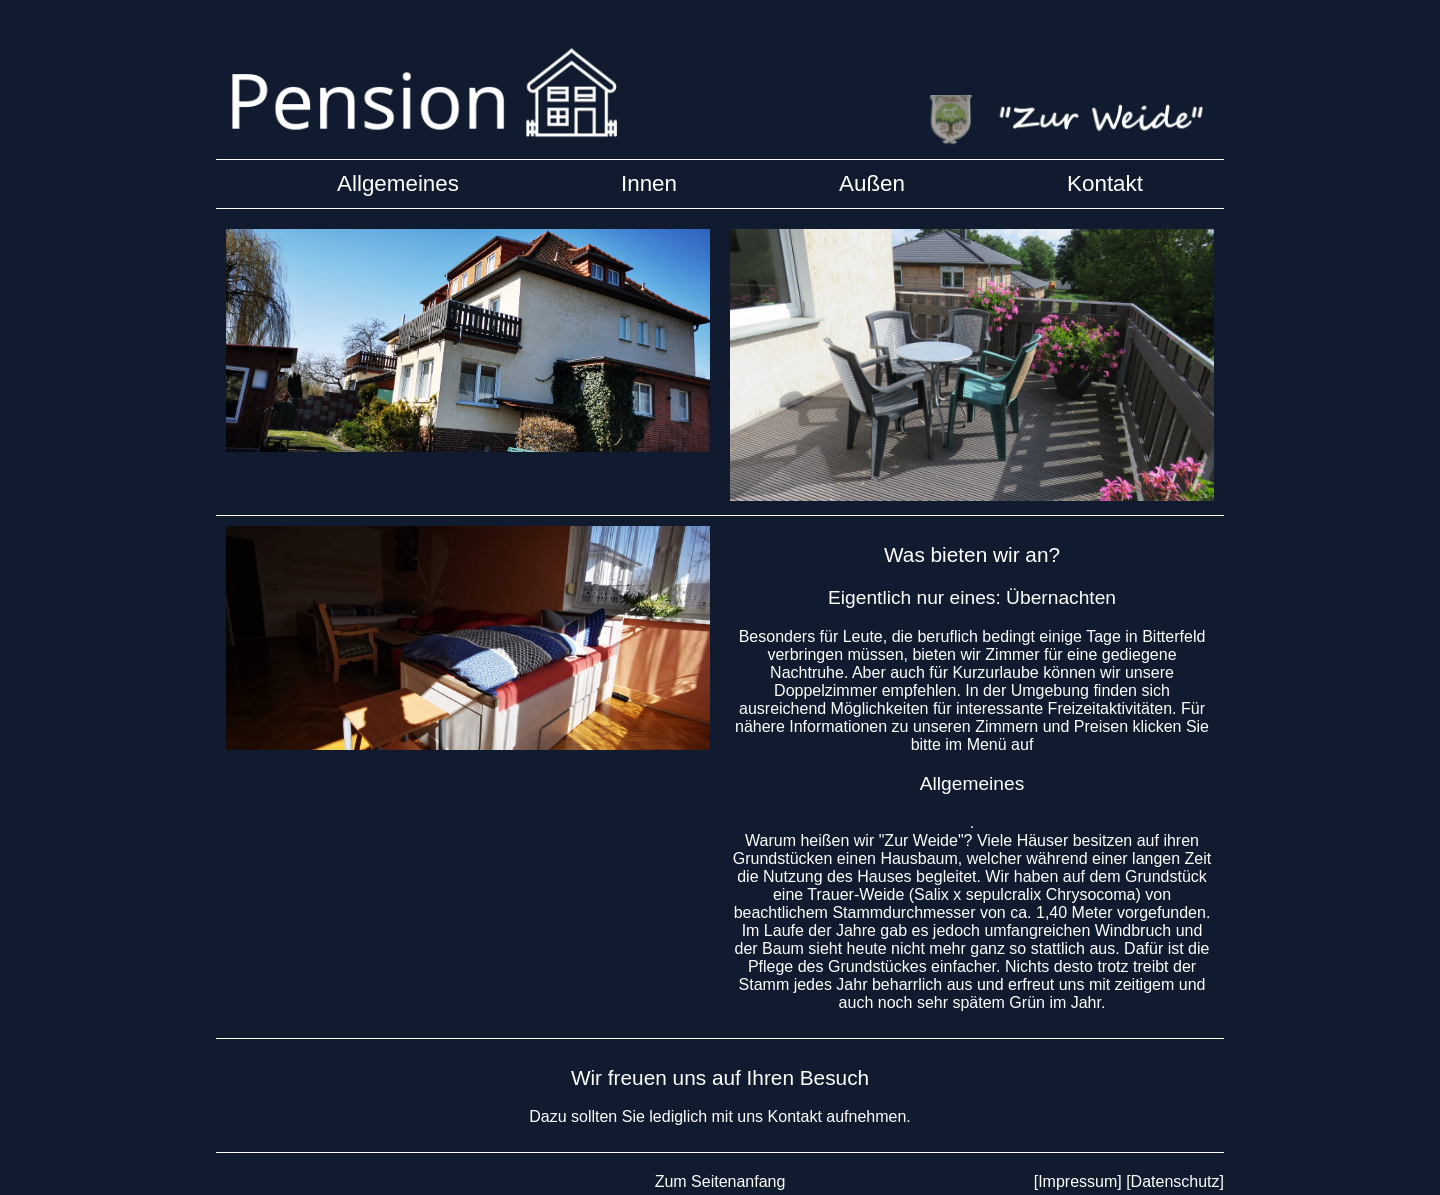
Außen (872, 183)
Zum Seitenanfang (720, 1181)
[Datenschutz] (1175, 1181)
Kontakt (1105, 183)
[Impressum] (1078, 1181)
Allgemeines (972, 783)
